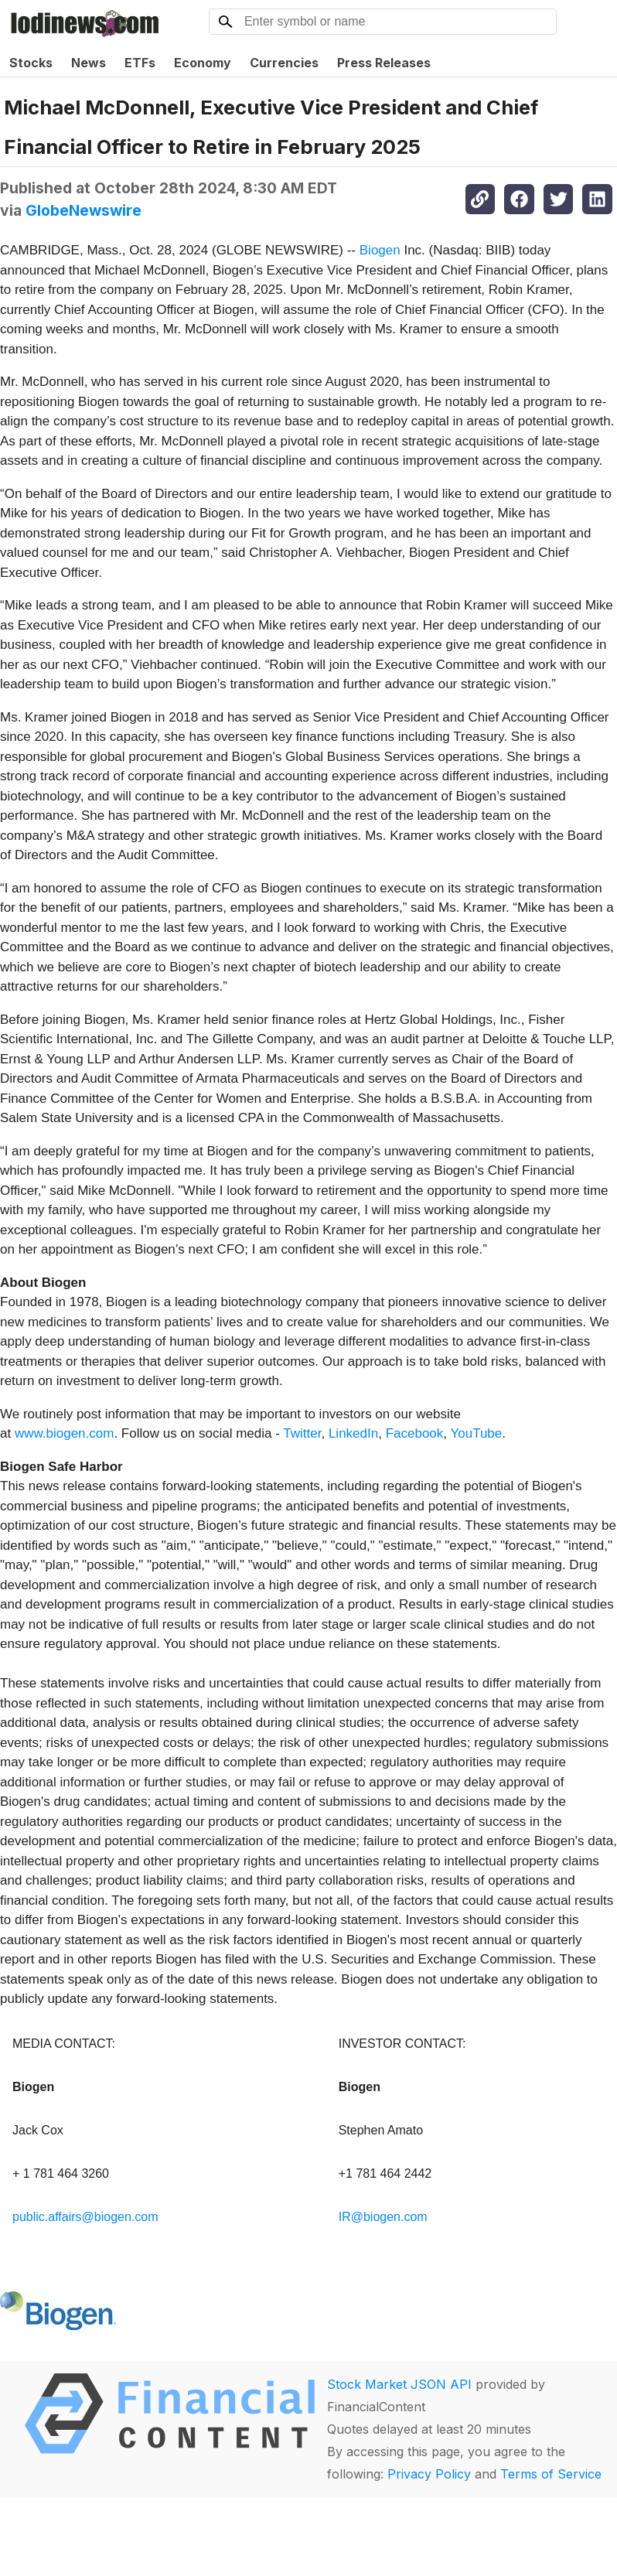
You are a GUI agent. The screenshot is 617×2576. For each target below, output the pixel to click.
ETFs (139, 62)
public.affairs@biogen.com (85, 2216)
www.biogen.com (64, 1433)
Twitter (302, 1433)
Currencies (284, 62)
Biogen (380, 250)
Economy (202, 62)
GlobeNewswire (83, 210)
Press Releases (384, 62)
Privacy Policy (429, 2474)
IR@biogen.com (383, 2216)
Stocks (31, 62)
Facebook (415, 1433)
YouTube (476, 1433)
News (88, 62)
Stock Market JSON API (399, 2384)
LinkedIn (353, 1433)
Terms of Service (551, 2474)
